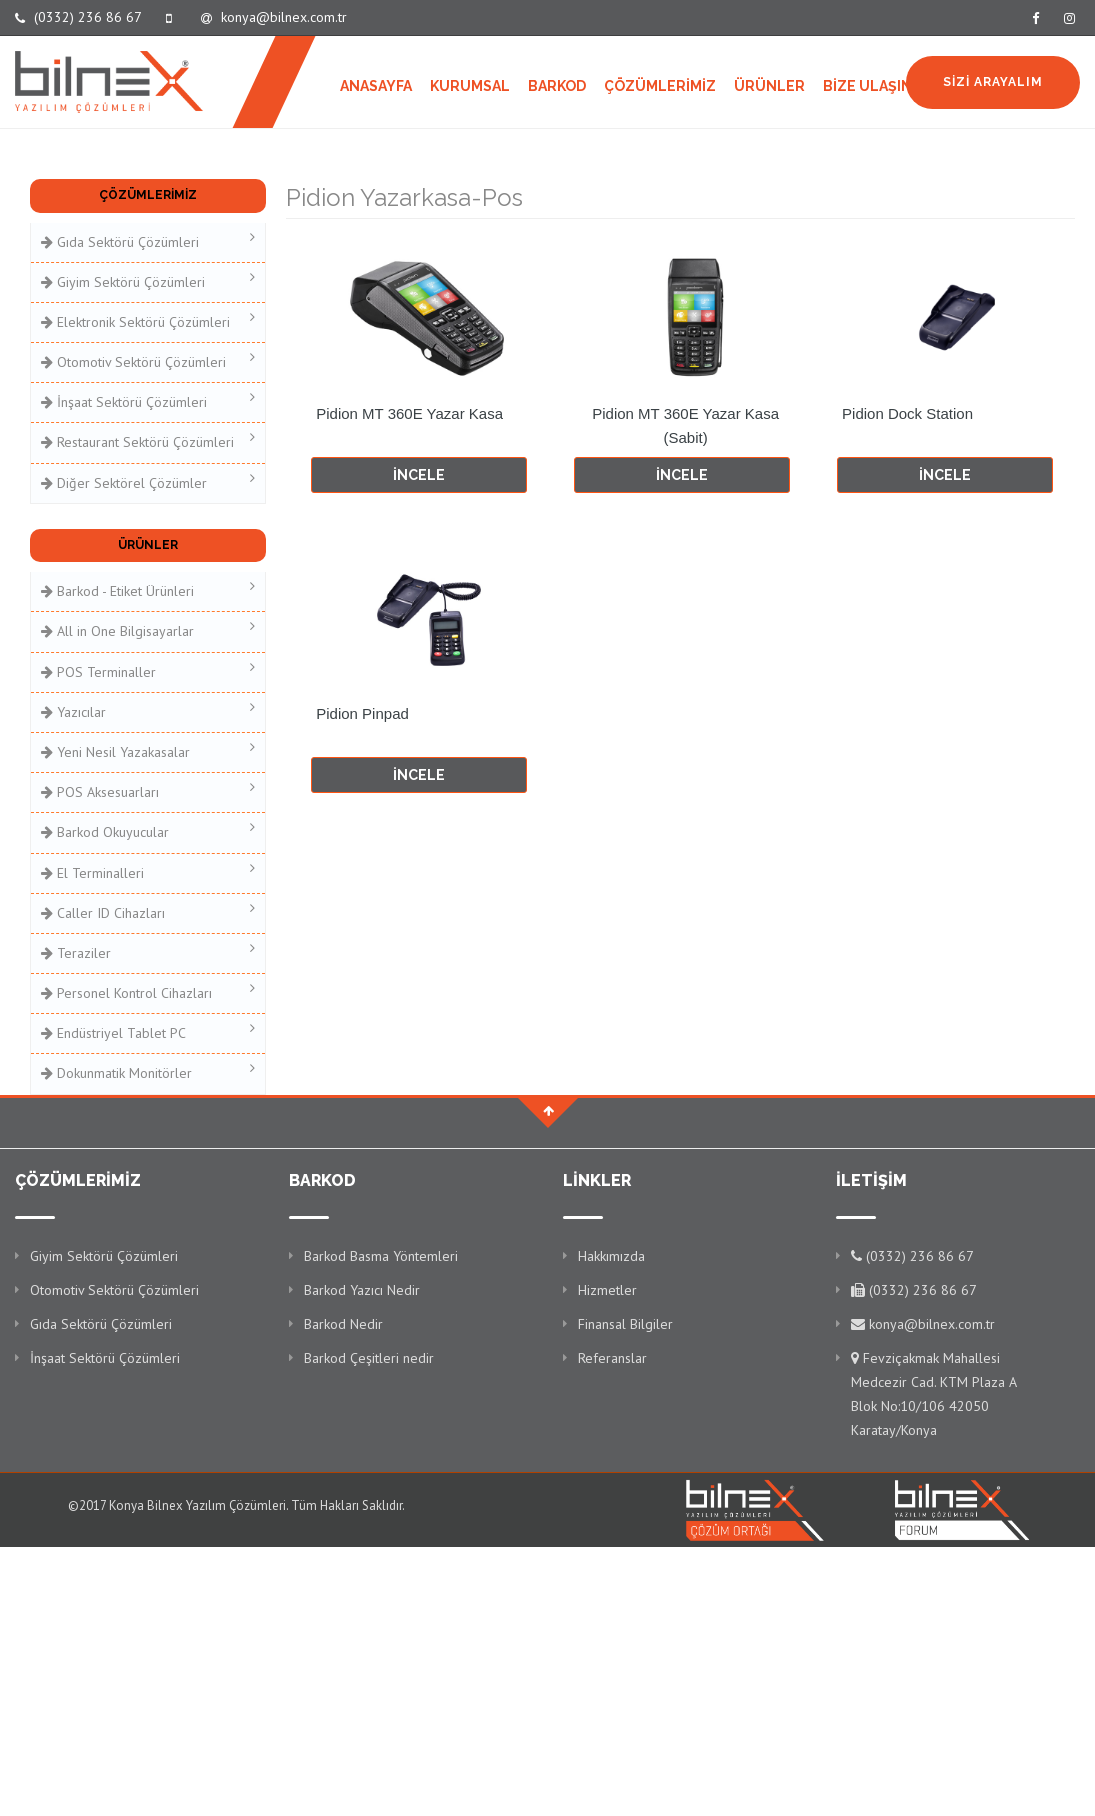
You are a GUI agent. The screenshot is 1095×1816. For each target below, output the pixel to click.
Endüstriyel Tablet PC (148, 1031)
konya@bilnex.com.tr (274, 17)
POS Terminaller (148, 670)
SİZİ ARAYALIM (993, 82)
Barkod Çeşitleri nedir (369, 1358)
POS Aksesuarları (148, 790)
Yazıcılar (148, 710)
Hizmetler (607, 1290)
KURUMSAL (470, 86)
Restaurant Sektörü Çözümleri (148, 440)
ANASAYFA (376, 86)
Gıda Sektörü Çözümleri (148, 240)
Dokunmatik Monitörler (148, 1071)
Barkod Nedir (343, 1324)
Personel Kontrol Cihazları (148, 991)
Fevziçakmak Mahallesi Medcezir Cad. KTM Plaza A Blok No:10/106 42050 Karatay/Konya (933, 1394)
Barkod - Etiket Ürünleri (148, 589)
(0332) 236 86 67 (78, 17)
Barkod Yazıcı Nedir (362, 1290)
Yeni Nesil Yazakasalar (148, 750)
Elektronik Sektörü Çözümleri (148, 320)
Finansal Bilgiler (625, 1324)
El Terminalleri (148, 871)
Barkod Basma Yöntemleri (381, 1256)
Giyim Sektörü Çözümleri (148, 280)
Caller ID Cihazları (148, 911)
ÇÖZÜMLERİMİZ (660, 86)
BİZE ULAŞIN (867, 86)
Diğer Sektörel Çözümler (148, 481)
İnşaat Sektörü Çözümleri (148, 400)
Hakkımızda (611, 1256)
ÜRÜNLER (769, 86)
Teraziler (148, 951)
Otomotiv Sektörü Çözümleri (148, 360)
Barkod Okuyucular (148, 830)
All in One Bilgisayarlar (148, 629)
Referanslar (612, 1358)
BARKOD (557, 86)
